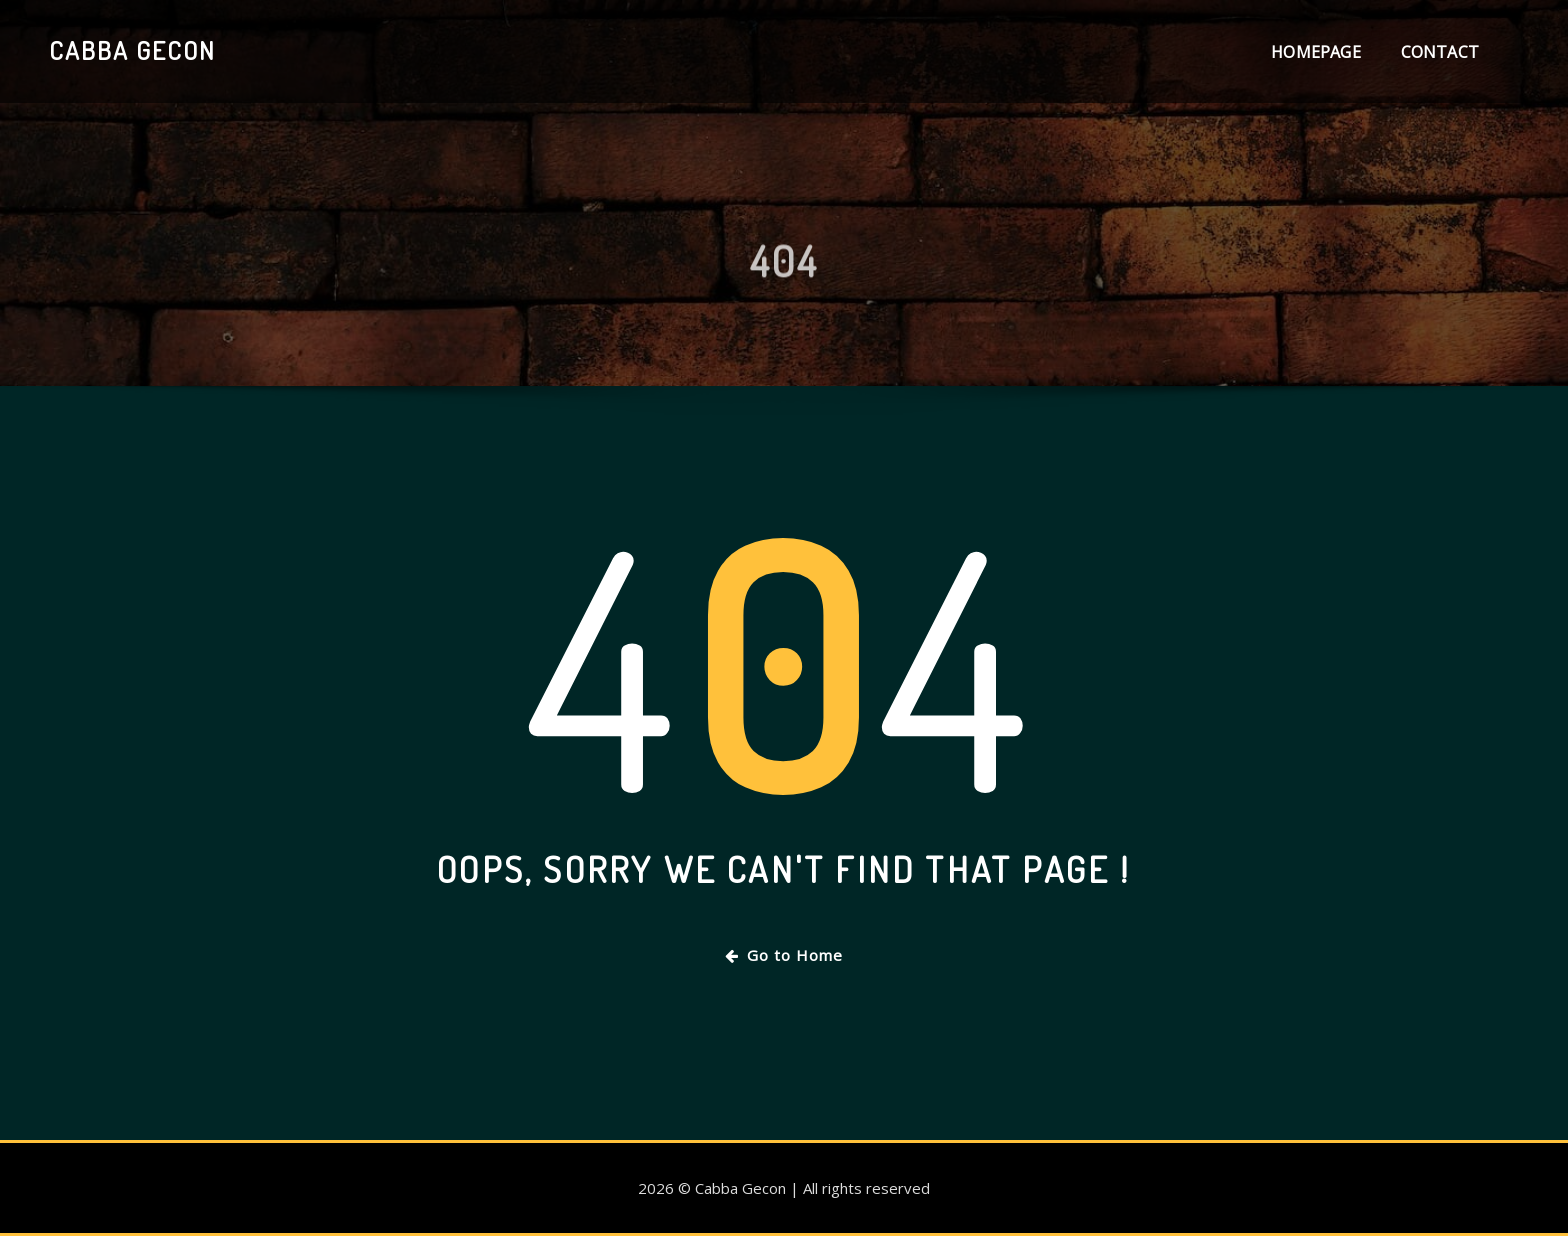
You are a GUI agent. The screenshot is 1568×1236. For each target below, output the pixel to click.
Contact (1440, 52)
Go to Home (784, 955)
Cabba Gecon (132, 50)
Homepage (1315, 52)
